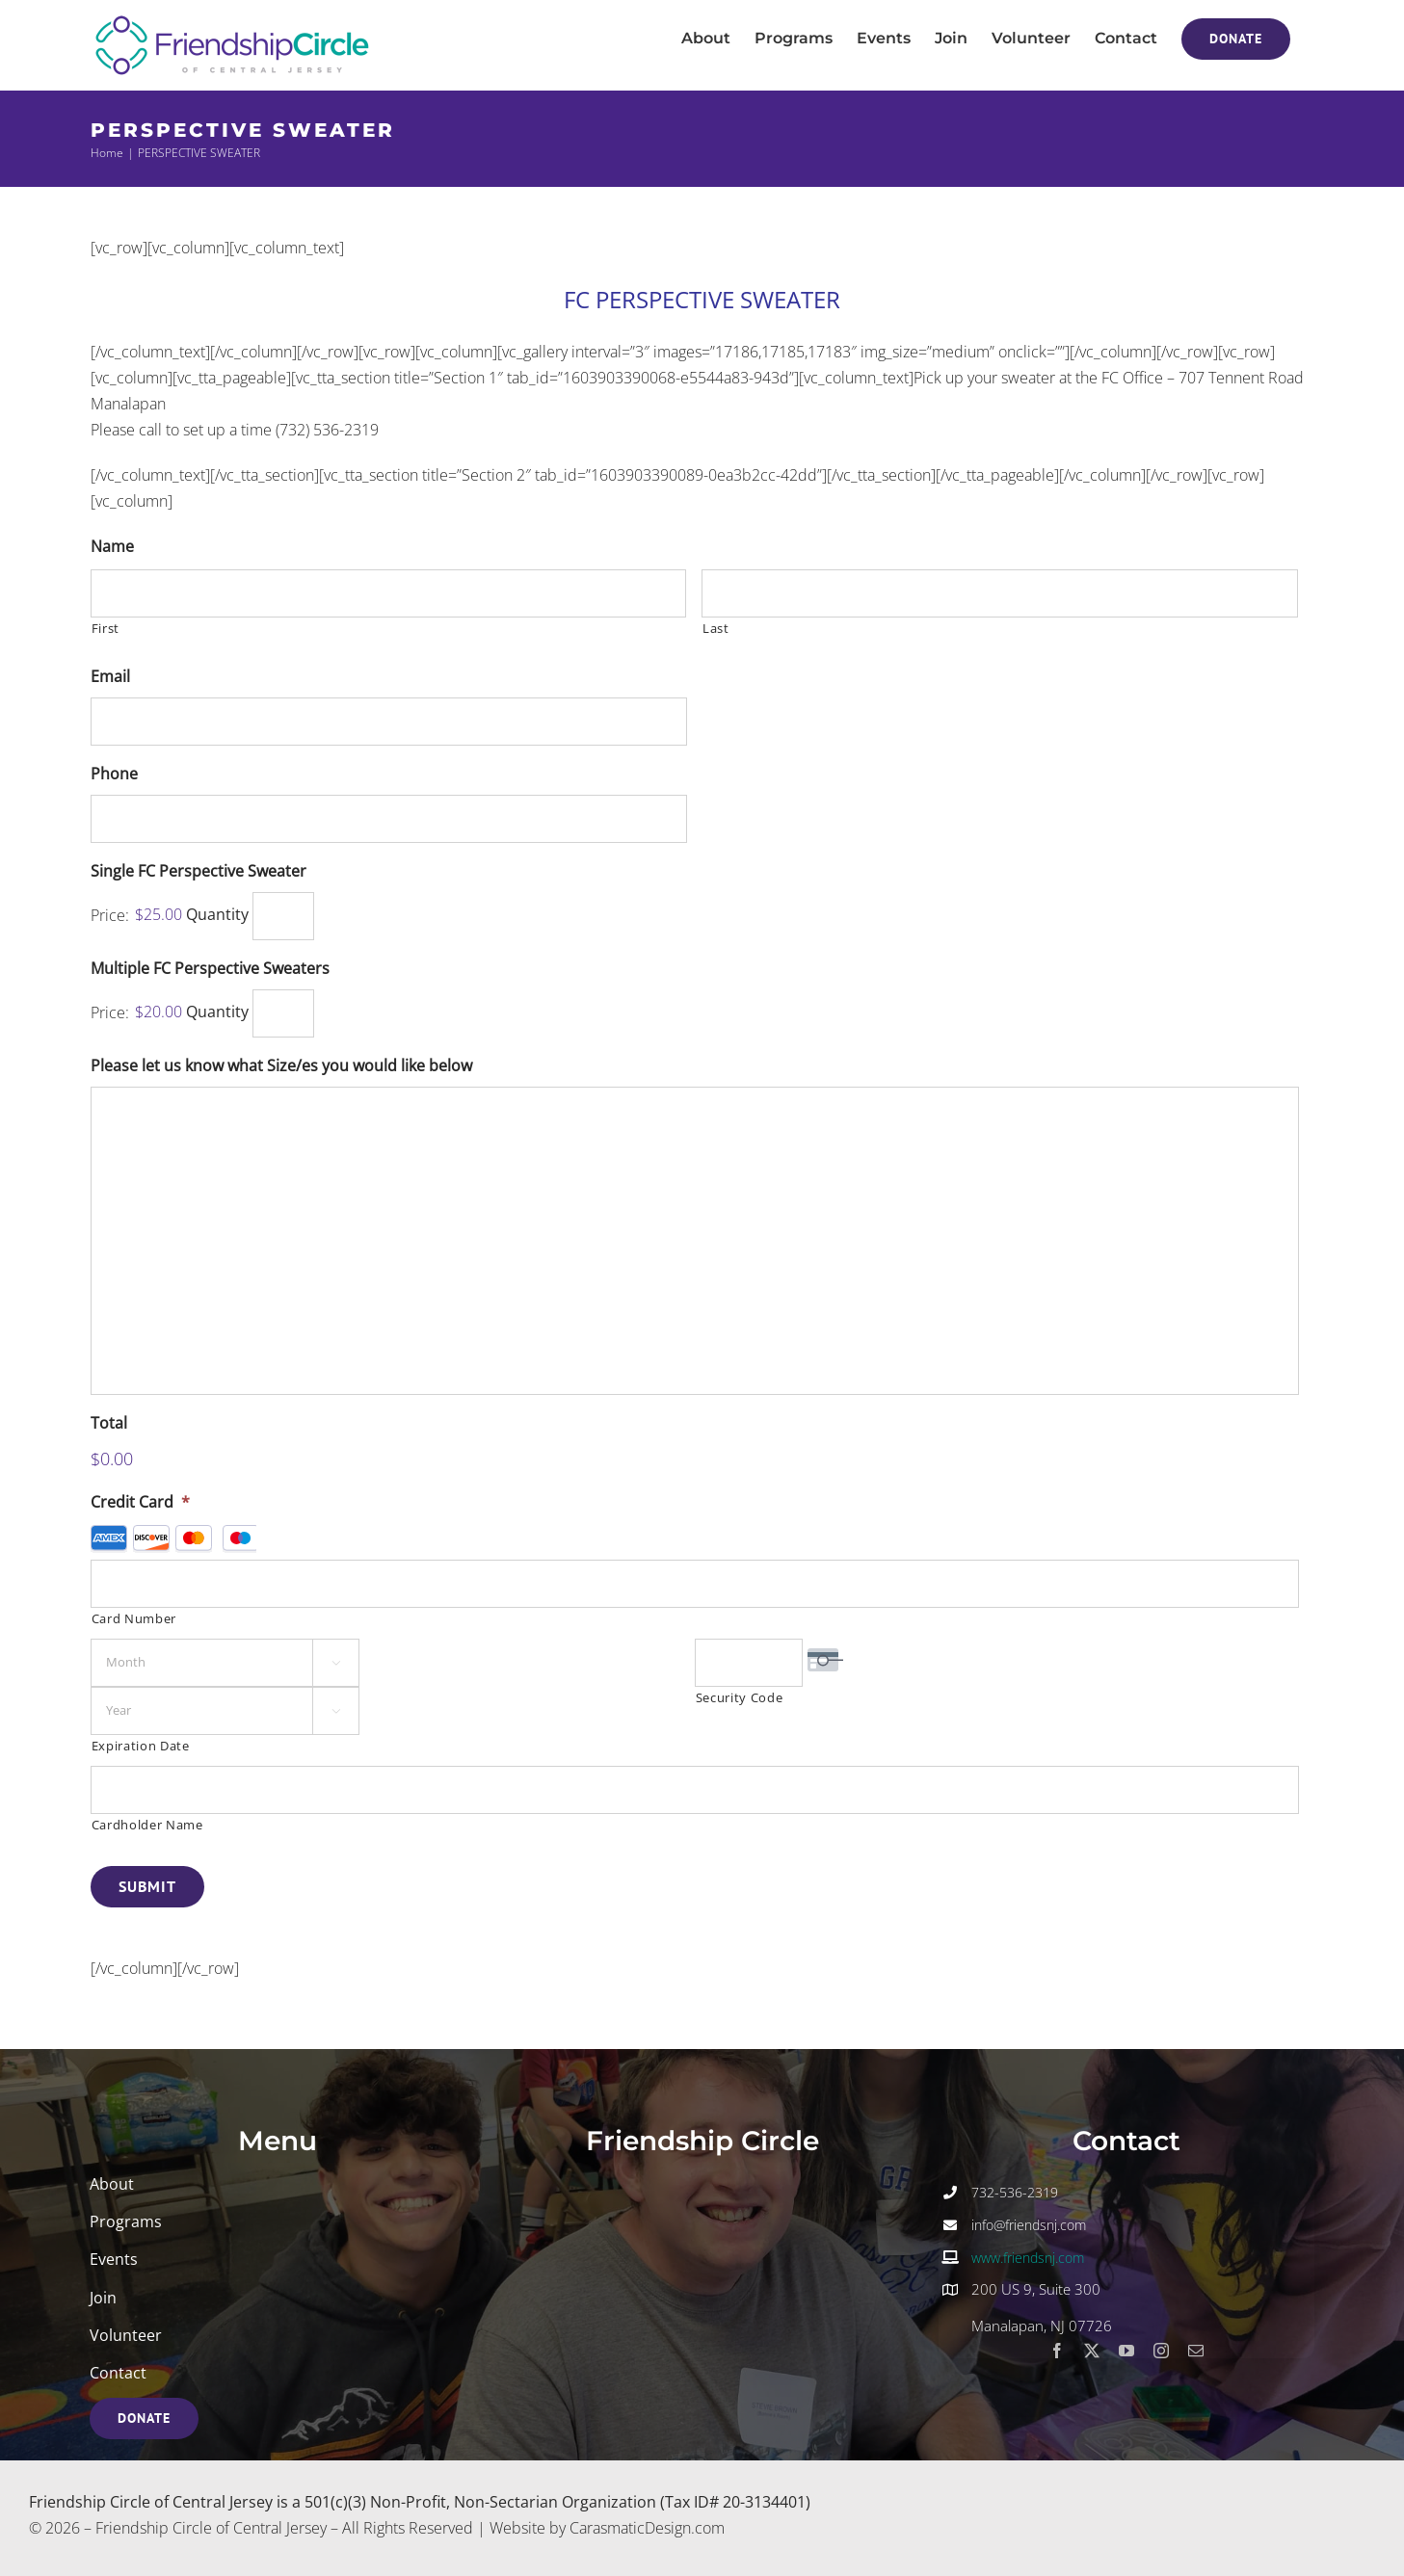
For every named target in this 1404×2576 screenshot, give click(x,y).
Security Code (739, 1697)
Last (715, 628)
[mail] (1196, 2350)
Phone (114, 774)
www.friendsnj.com (1027, 2257)
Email (110, 677)
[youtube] (1126, 2350)
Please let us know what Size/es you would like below (281, 1066)
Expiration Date (141, 1745)
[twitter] (1091, 2350)
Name (112, 547)
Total (109, 1423)
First (105, 628)
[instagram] (1161, 2350)
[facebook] (1057, 2350)
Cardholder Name (147, 1824)
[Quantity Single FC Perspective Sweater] (283, 916)
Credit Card (140, 1502)
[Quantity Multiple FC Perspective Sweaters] (283, 1013)
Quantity (217, 915)
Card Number (134, 1618)
